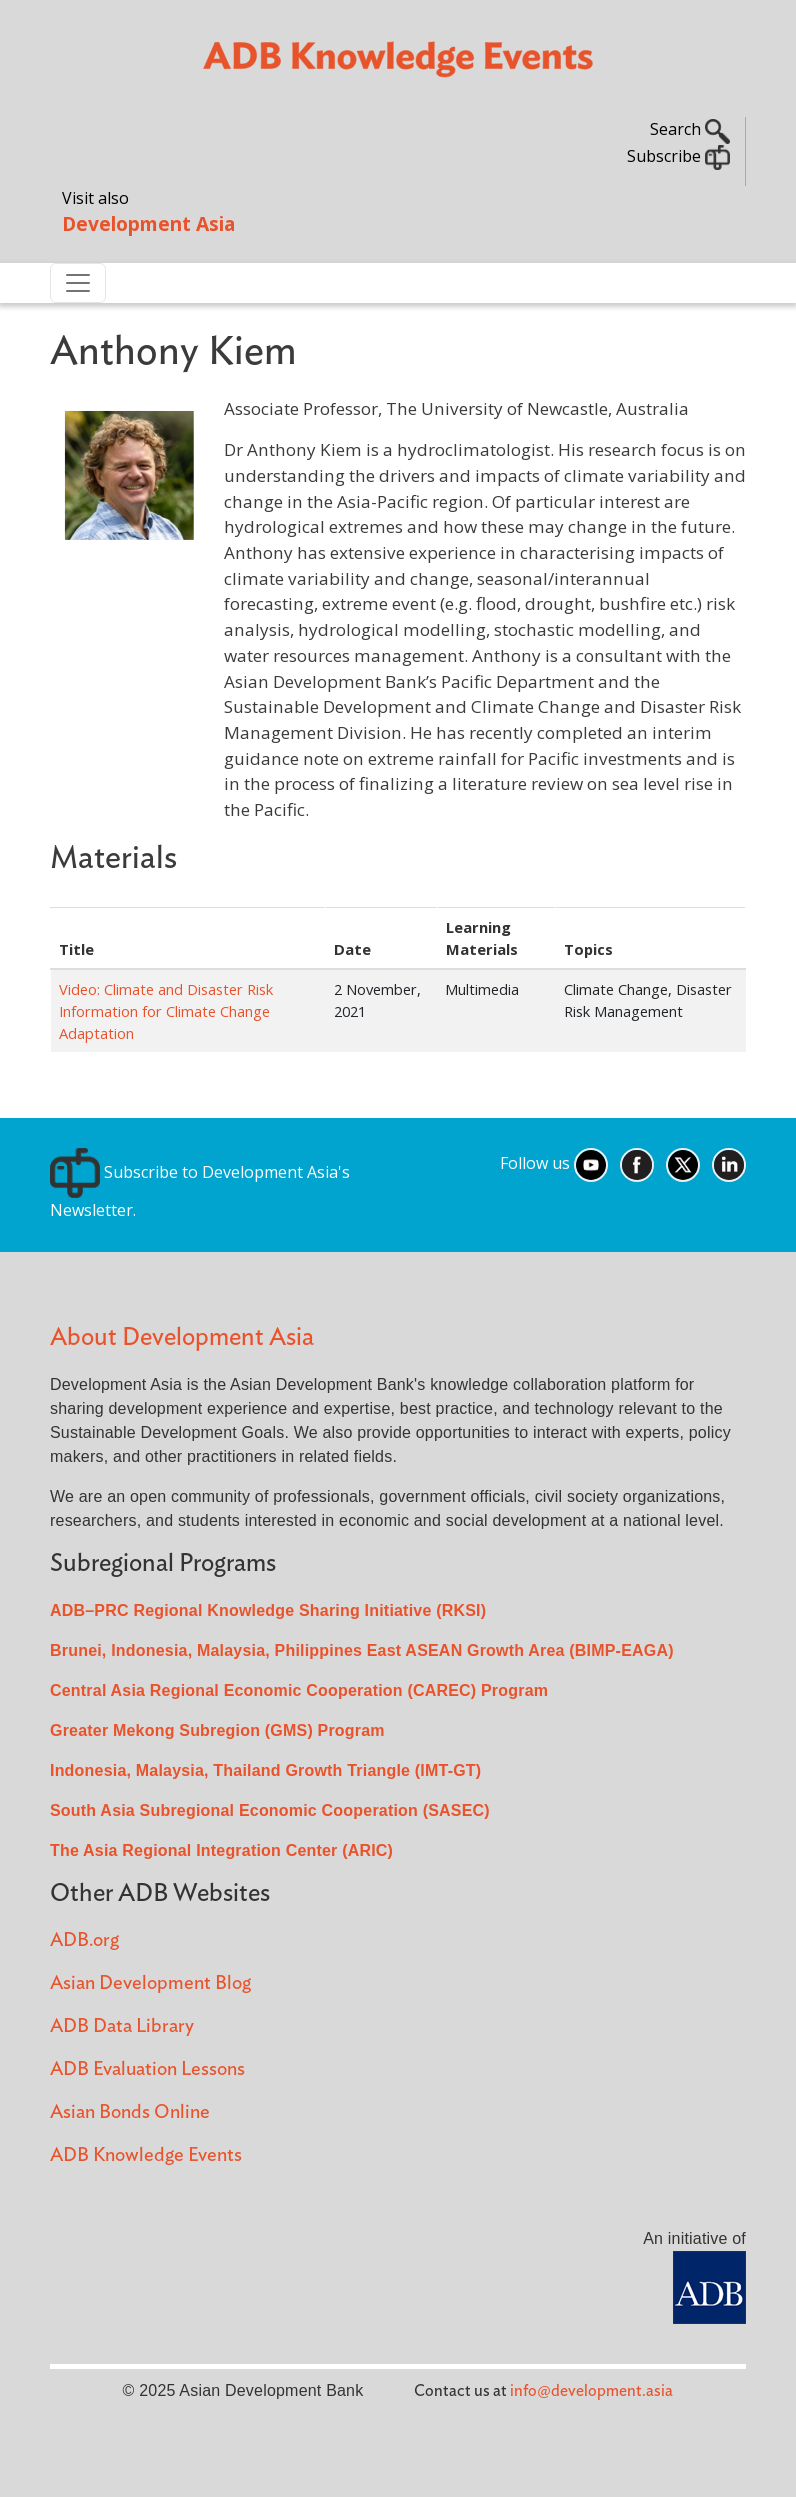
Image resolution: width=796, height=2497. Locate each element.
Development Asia (148, 223)
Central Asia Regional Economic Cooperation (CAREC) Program (299, 1690)
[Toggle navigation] (78, 283)
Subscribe (678, 156)
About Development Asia (182, 1337)
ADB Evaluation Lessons (147, 2069)
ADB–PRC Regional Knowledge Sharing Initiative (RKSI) (268, 1610)
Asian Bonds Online (130, 2112)
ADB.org (84, 1940)
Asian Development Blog (150, 1983)
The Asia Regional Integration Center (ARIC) (221, 1850)
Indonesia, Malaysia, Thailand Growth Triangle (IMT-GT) (265, 1770)
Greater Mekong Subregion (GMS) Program (217, 1730)
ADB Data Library (122, 2026)
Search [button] (690, 129)
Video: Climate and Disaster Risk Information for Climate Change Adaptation (166, 1011)
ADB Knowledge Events (146, 2155)
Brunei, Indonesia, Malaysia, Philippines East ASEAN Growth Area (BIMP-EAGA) (362, 1650)
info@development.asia (591, 2391)
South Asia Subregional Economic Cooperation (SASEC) (270, 1810)
